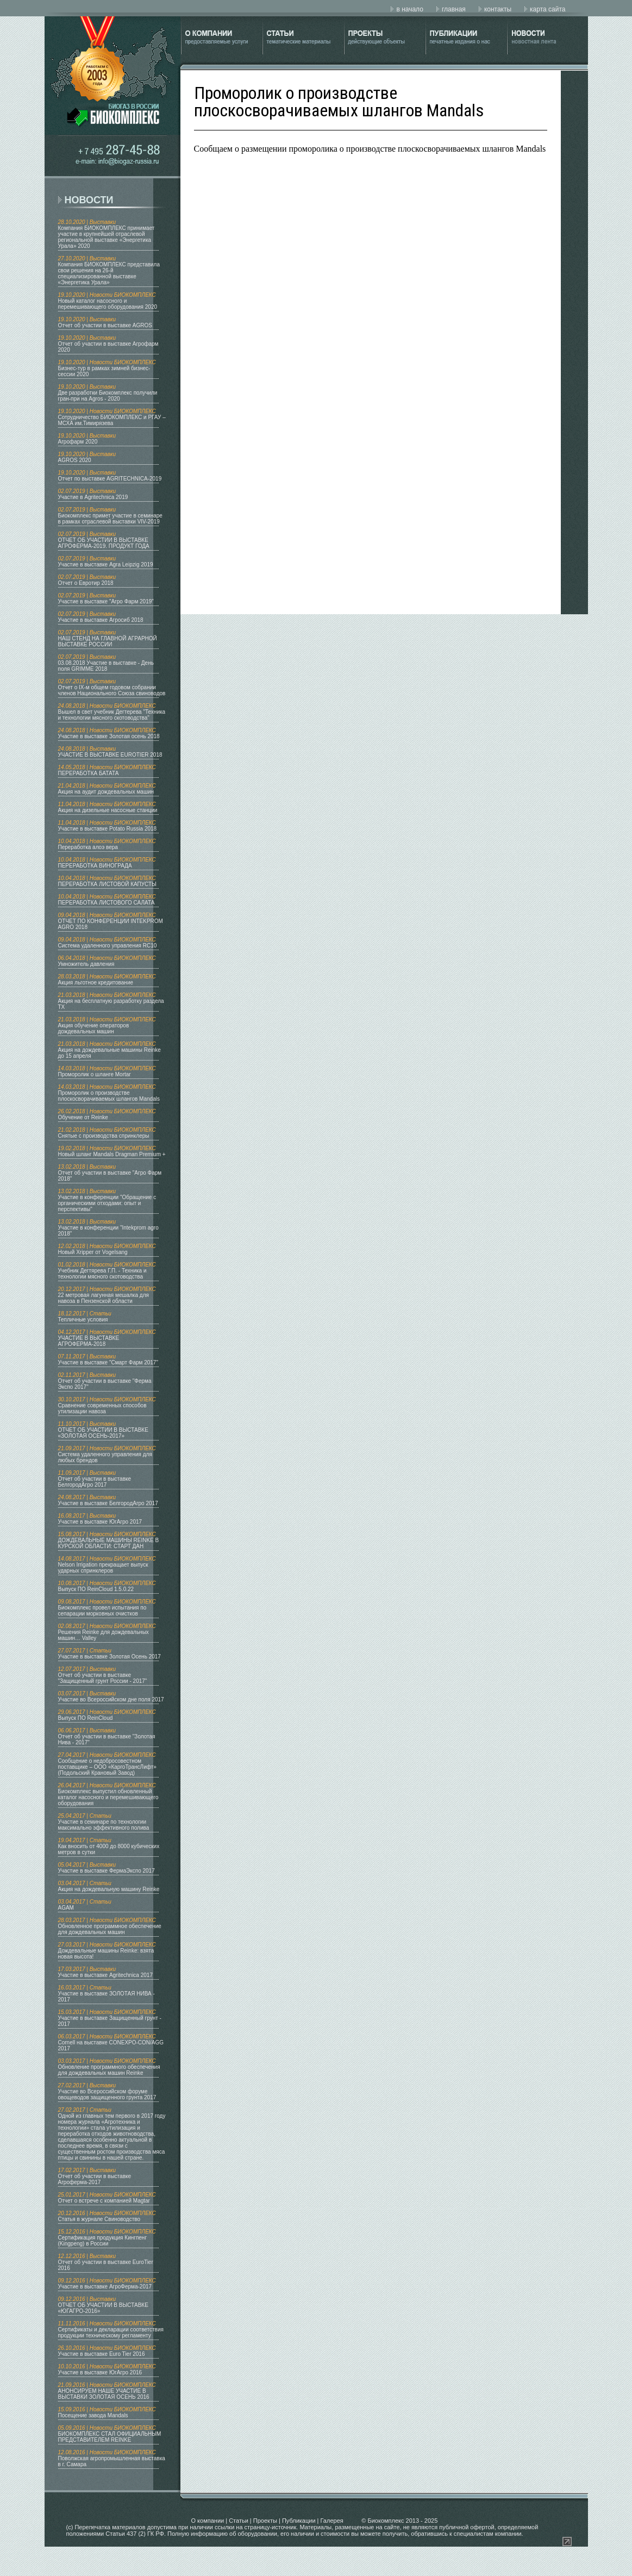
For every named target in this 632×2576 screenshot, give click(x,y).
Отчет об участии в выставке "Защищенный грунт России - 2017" (102, 1678)
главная (454, 9)
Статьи (238, 2520)
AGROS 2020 (74, 460)
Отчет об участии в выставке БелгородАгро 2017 (95, 1482)
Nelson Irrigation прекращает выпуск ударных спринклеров (103, 1568)
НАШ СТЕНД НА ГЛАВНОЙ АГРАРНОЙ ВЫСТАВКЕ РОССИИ (107, 641)
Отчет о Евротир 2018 (86, 583)
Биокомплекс (386, 2520)
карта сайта (547, 9)
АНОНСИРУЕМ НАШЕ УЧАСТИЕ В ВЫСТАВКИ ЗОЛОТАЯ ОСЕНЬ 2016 (103, 2394)
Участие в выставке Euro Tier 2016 (101, 2354)
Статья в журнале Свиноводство (99, 2219)
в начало (409, 9)
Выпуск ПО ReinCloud (85, 1718)
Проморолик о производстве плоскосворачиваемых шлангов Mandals (109, 1096)
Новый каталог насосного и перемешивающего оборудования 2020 (108, 304)
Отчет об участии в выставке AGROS (105, 325)
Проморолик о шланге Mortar (94, 1074)
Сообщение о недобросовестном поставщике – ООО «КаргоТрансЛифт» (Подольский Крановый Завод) (107, 1767)
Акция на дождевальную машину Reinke (109, 1889)
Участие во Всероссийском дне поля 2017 (111, 1699)
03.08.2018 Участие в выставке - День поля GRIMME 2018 (106, 666)
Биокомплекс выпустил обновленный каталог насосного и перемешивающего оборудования (108, 1797)
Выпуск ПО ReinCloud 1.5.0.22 (96, 1589)
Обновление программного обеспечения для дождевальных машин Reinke (109, 2070)
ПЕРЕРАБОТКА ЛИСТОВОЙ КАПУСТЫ (107, 884)
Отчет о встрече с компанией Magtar (104, 2201)
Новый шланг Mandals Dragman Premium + (112, 1154)
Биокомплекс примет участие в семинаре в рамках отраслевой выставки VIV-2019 (110, 519)
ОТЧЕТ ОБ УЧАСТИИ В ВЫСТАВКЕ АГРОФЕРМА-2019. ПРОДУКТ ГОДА (103, 543)
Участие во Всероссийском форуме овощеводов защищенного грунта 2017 (107, 2094)
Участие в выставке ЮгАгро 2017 (100, 1522)
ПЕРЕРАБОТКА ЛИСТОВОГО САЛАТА (106, 903)
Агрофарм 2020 (78, 442)
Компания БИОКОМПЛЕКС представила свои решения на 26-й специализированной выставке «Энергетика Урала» (109, 273)
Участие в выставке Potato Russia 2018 (107, 829)
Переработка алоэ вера (88, 847)
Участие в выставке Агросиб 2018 (100, 620)
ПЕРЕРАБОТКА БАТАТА (88, 773)
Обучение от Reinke (83, 1117)
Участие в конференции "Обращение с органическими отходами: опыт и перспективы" (107, 1203)
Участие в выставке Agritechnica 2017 (105, 1975)
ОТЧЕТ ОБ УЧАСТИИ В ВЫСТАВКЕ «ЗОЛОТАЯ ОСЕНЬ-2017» (103, 1433)
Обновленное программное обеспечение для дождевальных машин (109, 1929)
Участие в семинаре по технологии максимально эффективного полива (103, 1825)
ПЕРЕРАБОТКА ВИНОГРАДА (95, 866)
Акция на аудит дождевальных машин (106, 792)
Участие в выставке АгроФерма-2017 (105, 2287)
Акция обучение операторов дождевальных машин (93, 1028)
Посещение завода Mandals (93, 2415)
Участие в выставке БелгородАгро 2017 (108, 1503)
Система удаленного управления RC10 (107, 946)
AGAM (66, 1908)
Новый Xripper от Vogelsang (93, 1252)
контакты (497, 9)
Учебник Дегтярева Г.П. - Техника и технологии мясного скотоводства (102, 1274)
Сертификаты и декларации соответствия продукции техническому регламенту (111, 2332)
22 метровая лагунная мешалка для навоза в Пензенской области (103, 1298)
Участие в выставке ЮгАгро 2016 (100, 2372)
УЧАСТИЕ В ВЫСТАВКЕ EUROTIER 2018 (110, 755)
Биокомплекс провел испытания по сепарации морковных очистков (102, 1611)
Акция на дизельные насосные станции (108, 810)
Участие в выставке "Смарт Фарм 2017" (108, 1362)
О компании (207, 2520)
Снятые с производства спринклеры (103, 1136)
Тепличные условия (83, 1320)
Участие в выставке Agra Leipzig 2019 (105, 564)
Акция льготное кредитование (96, 983)
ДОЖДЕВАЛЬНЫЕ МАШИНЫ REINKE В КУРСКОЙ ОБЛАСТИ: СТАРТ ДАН (108, 1543)
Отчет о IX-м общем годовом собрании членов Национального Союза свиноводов (112, 690)
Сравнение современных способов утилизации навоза (102, 1408)
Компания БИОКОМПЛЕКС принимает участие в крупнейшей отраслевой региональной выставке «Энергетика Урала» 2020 (106, 237)
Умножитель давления (86, 964)
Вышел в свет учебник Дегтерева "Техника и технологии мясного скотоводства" (112, 715)
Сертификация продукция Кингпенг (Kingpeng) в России (102, 2241)
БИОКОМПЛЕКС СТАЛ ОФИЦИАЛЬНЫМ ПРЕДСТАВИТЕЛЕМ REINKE (109, 2437)
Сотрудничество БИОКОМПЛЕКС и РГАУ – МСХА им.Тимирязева (112, 420)
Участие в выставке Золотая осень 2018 (109, 736)
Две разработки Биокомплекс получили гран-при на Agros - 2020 (108, 396)
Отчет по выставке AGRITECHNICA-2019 (110, 479)
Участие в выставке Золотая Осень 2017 (109, 1657)
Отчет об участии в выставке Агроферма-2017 (95, 2179)
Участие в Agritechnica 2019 (93, 497)
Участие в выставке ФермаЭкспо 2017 (106, 1871)
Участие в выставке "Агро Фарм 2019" (106, 601)
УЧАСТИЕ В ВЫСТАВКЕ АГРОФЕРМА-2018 (89, 1341)
